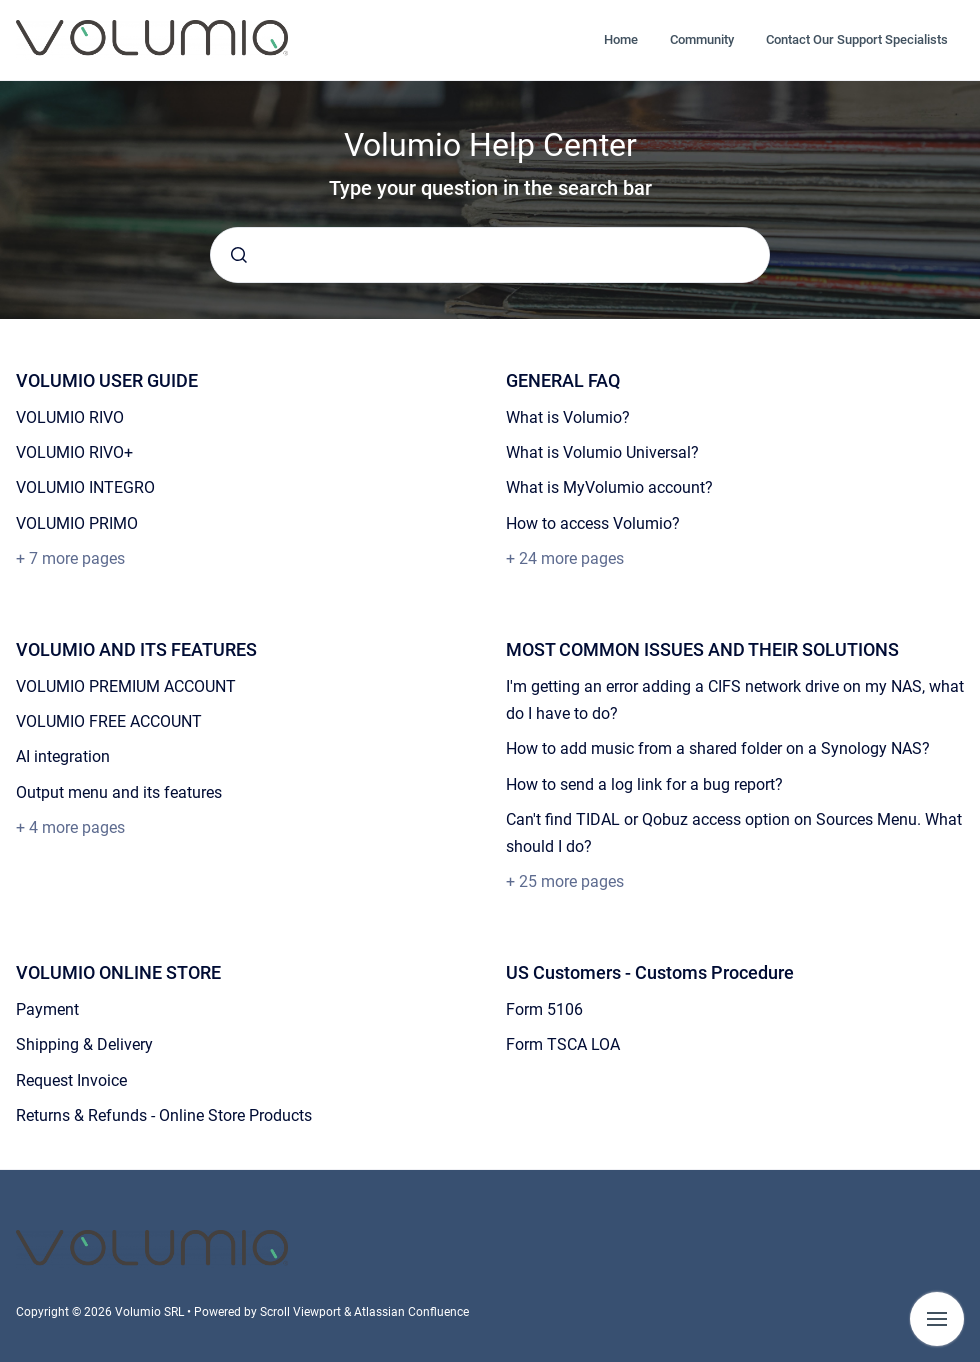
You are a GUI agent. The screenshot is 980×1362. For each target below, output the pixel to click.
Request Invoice (71, 1080)
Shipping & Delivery (84, 1044)
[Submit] (239, 255)
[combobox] (490, 255)
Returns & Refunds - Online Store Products (164, 1115)
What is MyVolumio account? (609, 487)
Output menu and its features (119, 792)
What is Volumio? (568, 417)
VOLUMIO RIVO (70, 417)
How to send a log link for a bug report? (644, 784)
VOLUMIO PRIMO (77, 523)
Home (621, 39)
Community (702, 39)
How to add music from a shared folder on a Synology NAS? (718, 748)
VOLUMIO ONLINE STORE (118, 972)
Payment (47, 1009)
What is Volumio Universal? (602, 452)
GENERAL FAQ (563, 380)
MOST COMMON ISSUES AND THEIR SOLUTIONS (702, 649)
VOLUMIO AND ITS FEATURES (136, 649)
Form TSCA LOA (563, 1044)
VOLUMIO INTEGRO (85, 487)
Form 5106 (544, 1009)
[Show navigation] (937, 1319)
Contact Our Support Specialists (857, 39)
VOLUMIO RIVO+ (74, 452)
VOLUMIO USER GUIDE (107, 380)
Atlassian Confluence (411, 1312)
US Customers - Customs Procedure (650, 972)
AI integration (63, 756)
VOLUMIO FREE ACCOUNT (109, 721)
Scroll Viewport (302, 1312)
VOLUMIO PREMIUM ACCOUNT (126, 686)
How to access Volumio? (593, 523)
